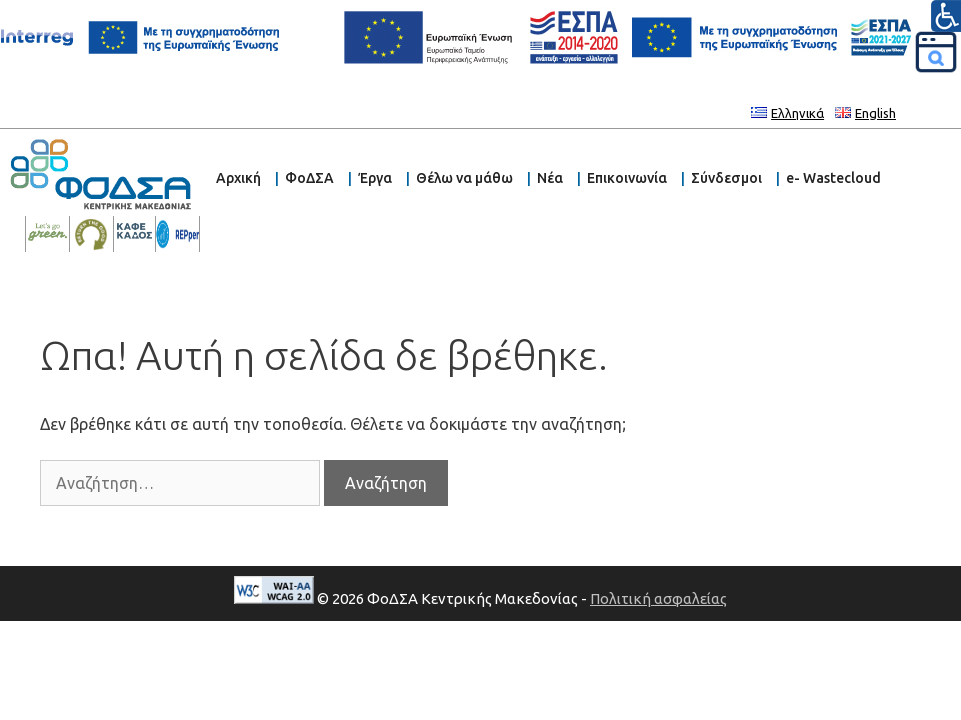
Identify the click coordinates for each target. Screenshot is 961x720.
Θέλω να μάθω (464, 178)
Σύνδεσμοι (726, 178)
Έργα (375, 178)
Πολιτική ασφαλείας (658, 598)
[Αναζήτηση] (936, 52)
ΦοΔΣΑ (309, 178)
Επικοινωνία (627, 178)
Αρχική (238, 178)
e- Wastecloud (833, 178)
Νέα (550, 178)
